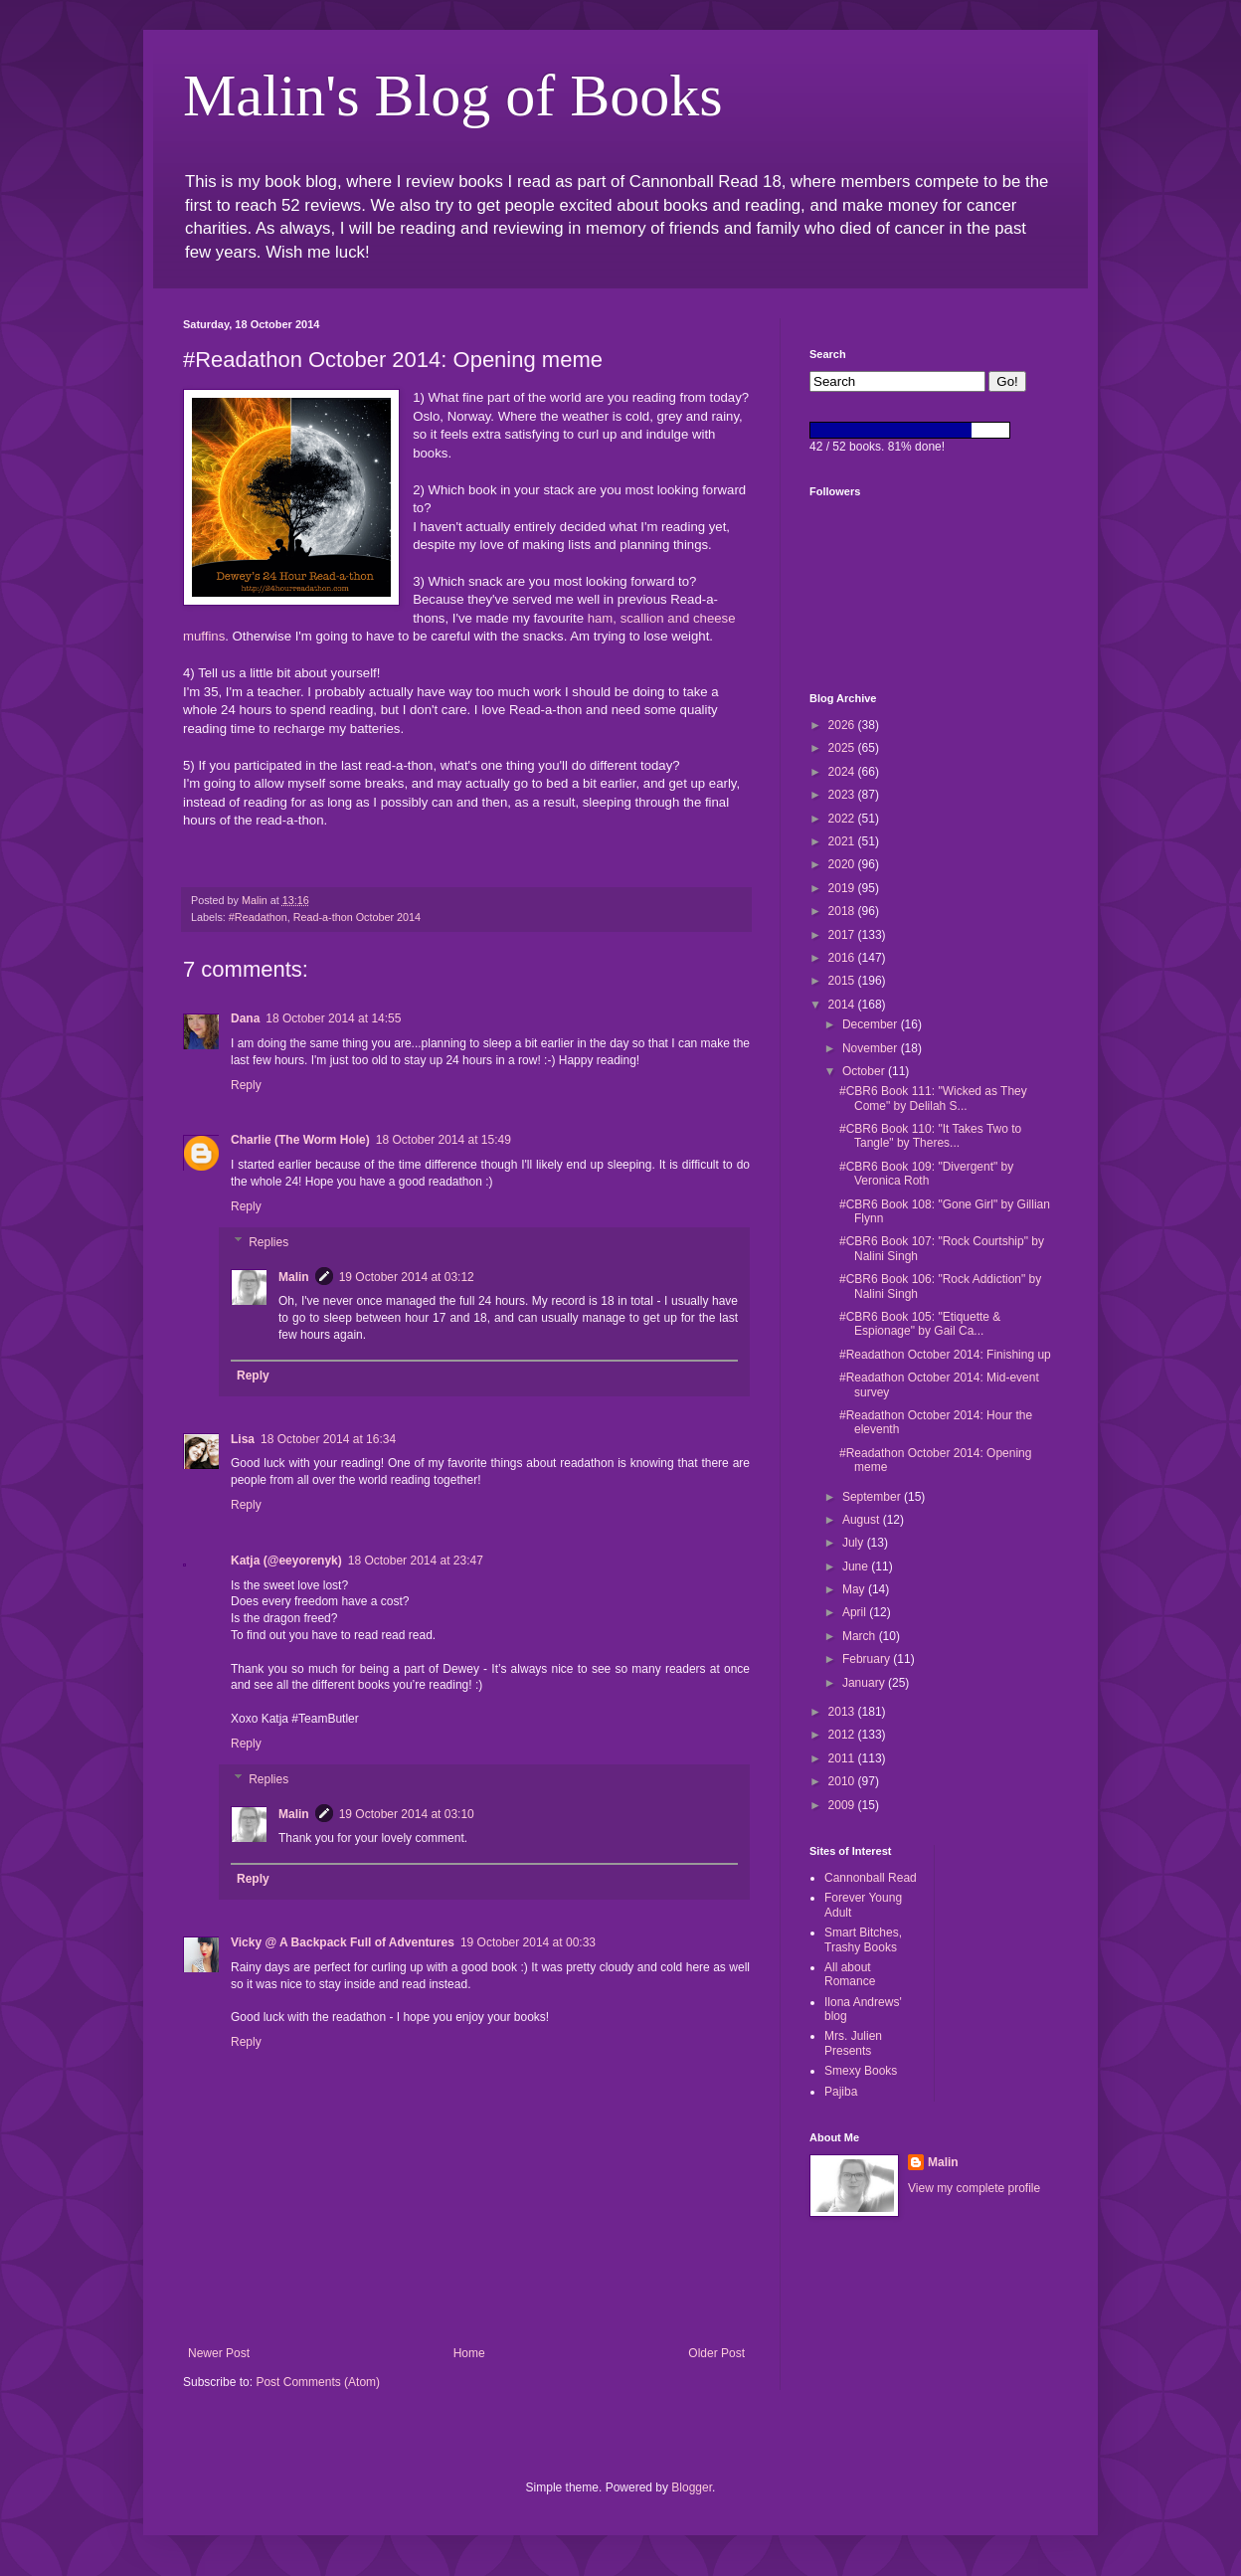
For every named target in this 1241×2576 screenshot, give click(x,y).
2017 (843, 935)
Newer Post (219, 2353)
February (867, 1659)
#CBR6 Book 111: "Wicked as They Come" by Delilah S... (933, 1098)
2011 (843, 1758)
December (871, 1024)
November (871, 1048)
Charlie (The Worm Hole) (300, 1140)
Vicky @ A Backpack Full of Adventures (342, 1942)
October (865, 1071)
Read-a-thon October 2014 (357, 917)
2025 (843, 748)
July (854, 1543)
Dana (245, 1018)
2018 (843, 911)
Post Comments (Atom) (318, 2382)
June (856, 1566)
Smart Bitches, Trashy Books (863, 1939)
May (855, 1589)
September (873, 1497)
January (865, 1683)
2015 (843, 981)
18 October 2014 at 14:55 (333, 1018)
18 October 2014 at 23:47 (415, 1560)
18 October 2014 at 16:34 (328, 1439)
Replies (268, 1242)
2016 (843, 958)
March (860, 1636)
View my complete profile (974, 2188)
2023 (843, 795)
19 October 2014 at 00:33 (528, 1942)
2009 (843, 1805)
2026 (843, 725)
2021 (843, 841)
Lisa (243, 1439)
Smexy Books (860, 2071)
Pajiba (840, 2092)
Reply (246, 1085)
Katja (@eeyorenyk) (286, 1560)
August (862, 1520)
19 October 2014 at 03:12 (406, 1277)
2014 (843, 1005)
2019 (843, 888)
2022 (843, 819)
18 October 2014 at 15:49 (443, 1140)
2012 (843, 1735)
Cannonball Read (870, 1878)
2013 (843, 1712)
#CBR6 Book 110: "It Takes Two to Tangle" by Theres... (930, 1136)
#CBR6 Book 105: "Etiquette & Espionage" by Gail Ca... (919, 1324)
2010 (843, 1781)
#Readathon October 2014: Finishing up (945, 1355)
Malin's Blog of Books (453, 95)
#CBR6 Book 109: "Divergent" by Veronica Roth (926, 1174)
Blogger (691, 2487)
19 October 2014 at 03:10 (406, 1814)
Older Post (716, 2353)
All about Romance (849, 1974)
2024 (843, 772)
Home (469, 2353)
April (855, 1612)
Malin (293, 1277)
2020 (843, 864)
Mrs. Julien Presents (853, 2043)
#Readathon (258, 917)
